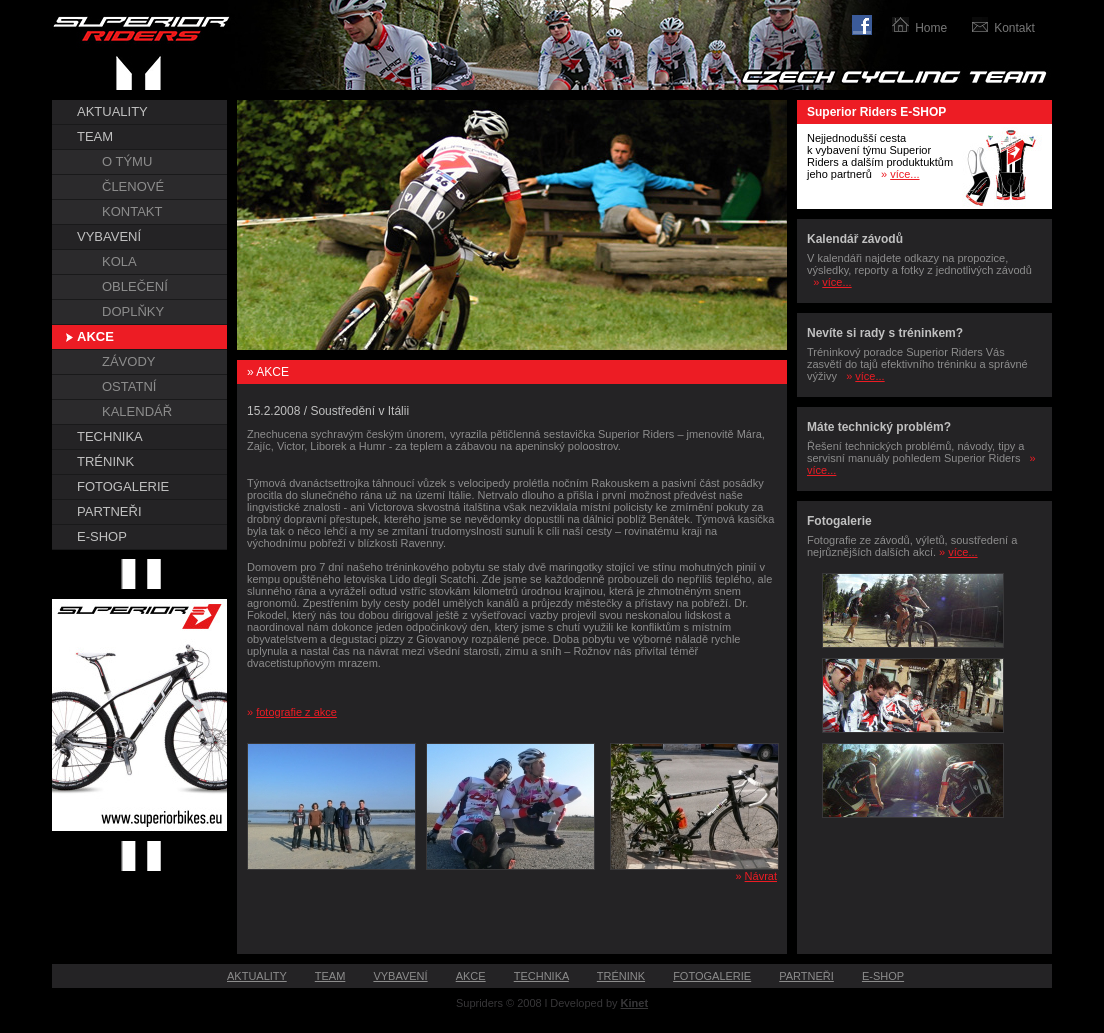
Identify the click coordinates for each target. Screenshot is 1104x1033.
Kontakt (1014, 28)
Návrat (761, 876)
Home (931, 28)
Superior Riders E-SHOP (876, 112)
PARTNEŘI (109, 511)
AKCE (95, 336)
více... (904, 174)
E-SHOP (102, 536)
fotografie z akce (296, 712)
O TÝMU (127, 161)
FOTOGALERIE (123, 486)
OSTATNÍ (129, 386)
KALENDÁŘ (137, 411)
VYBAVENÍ (109, 236)
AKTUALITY (112, 111)
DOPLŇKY (133, 311)
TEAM (95, 136)
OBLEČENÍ (135, 286)
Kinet (635, 1003)
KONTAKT (132, 211)
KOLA (119, 261)
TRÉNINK (105, 461)
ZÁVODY (128, 361)
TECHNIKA (110, 436)
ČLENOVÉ (133, 186)
